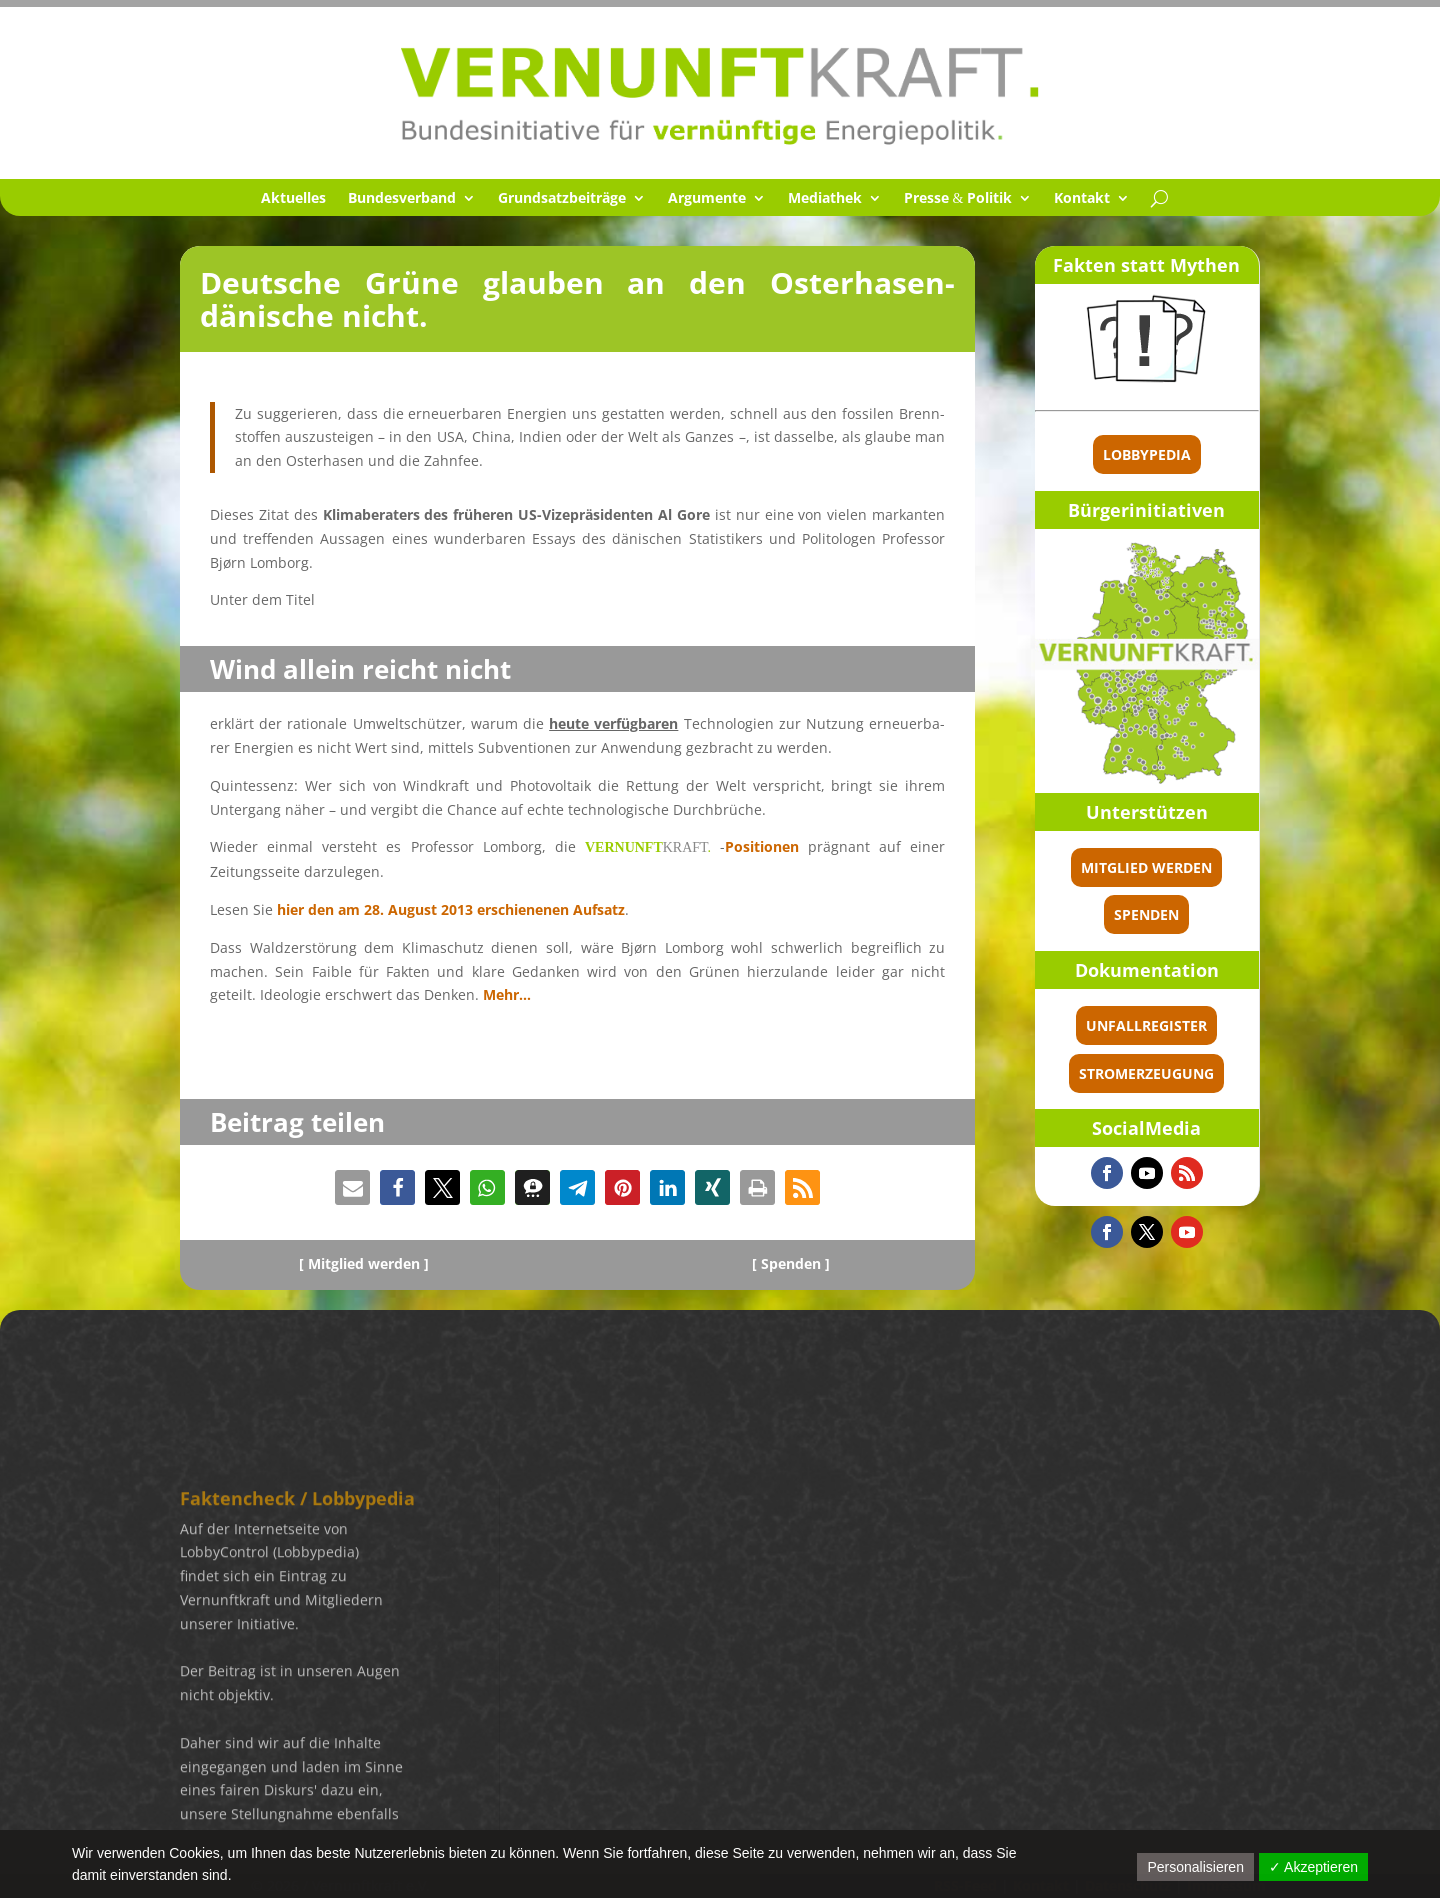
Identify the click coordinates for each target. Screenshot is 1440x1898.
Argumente (707, 199)
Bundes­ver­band (402, 199)
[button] (352, 1187)
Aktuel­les (293, 199)
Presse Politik (958, 199)
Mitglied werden (1209, 867)
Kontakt (1082, 199)
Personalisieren (1195, 1867)
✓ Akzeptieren (1313, 1867)
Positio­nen (762, 846)
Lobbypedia (1210, 454)
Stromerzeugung (1209, 1073)
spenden (1209, 914)
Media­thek (825, 199)
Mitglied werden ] (368, 1263)
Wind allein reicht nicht (360, 669)
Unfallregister (1209, 1025)
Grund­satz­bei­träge (562, 199)
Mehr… (507, 994)
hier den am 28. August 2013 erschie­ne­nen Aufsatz (449, 909)
